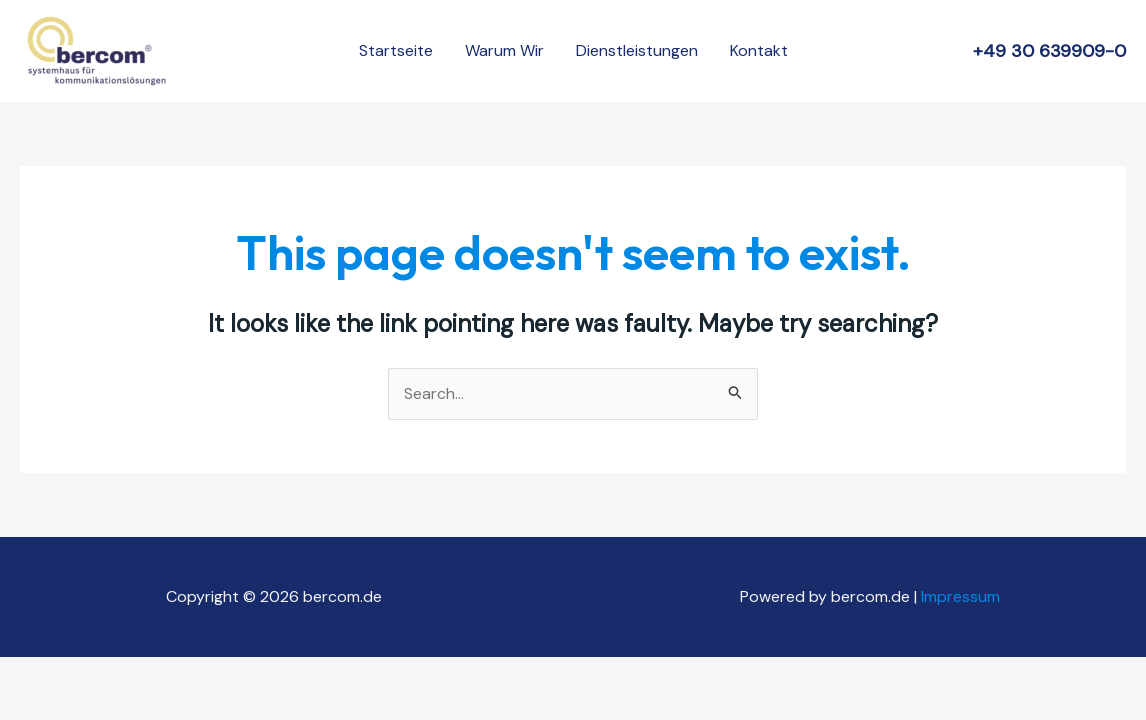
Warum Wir (504, 50)
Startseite (396, 50)
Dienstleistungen (637, 50)
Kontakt (759, 50)
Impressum (962, 596)
